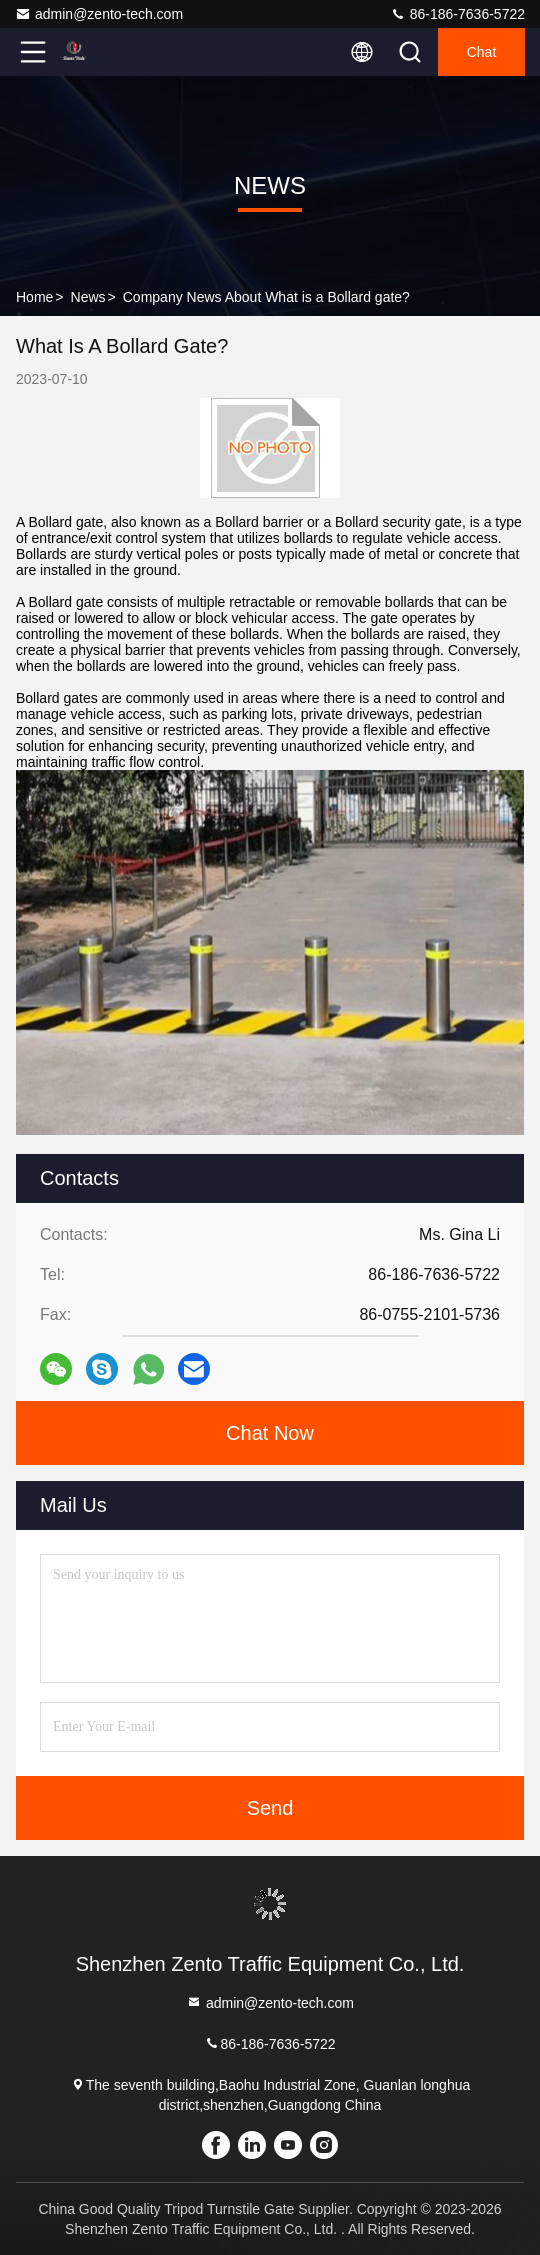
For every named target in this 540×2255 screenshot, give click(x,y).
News (88, 297)
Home (34, 297)
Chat (482, 52)
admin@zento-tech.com (99, 14)
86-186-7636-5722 (457, 14)
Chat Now (270, 1433)
